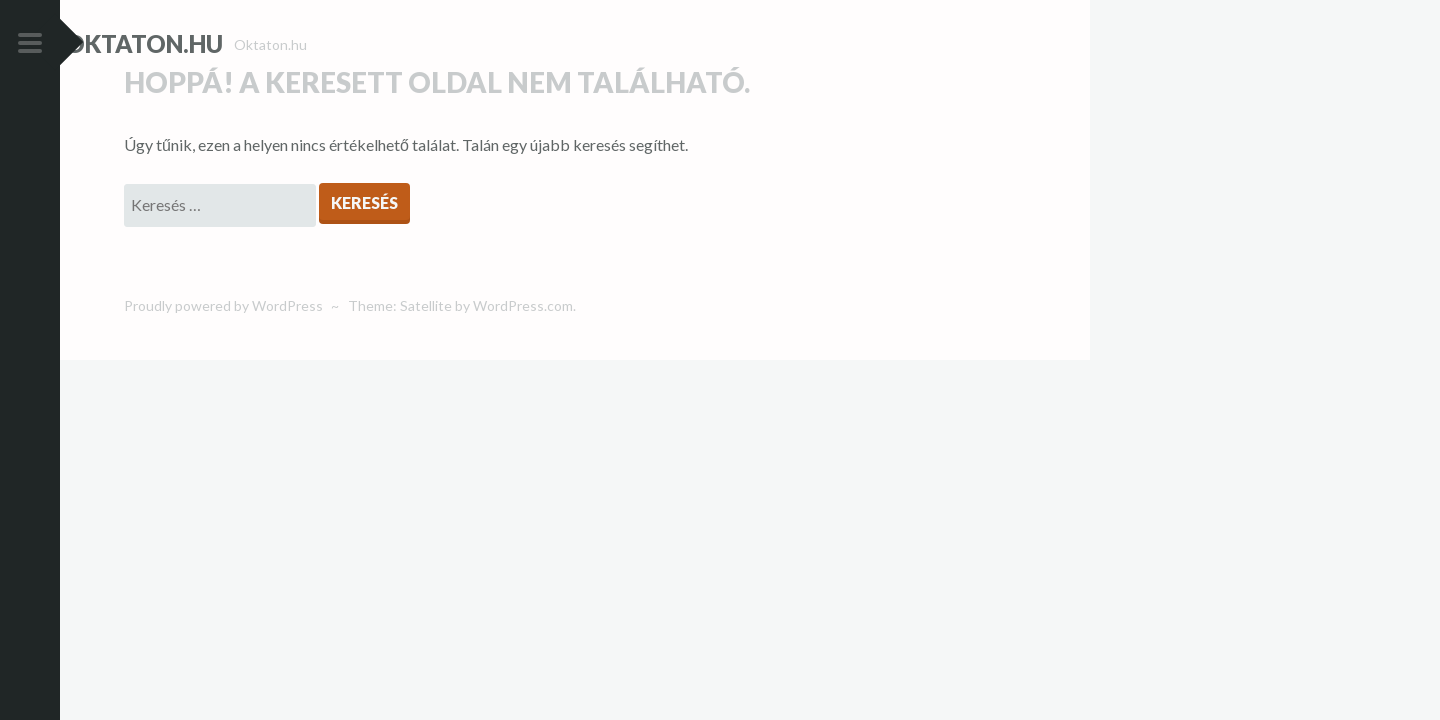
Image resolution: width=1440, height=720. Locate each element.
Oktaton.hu (203, 43)
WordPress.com (523, 340)
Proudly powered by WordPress (223, 340)
